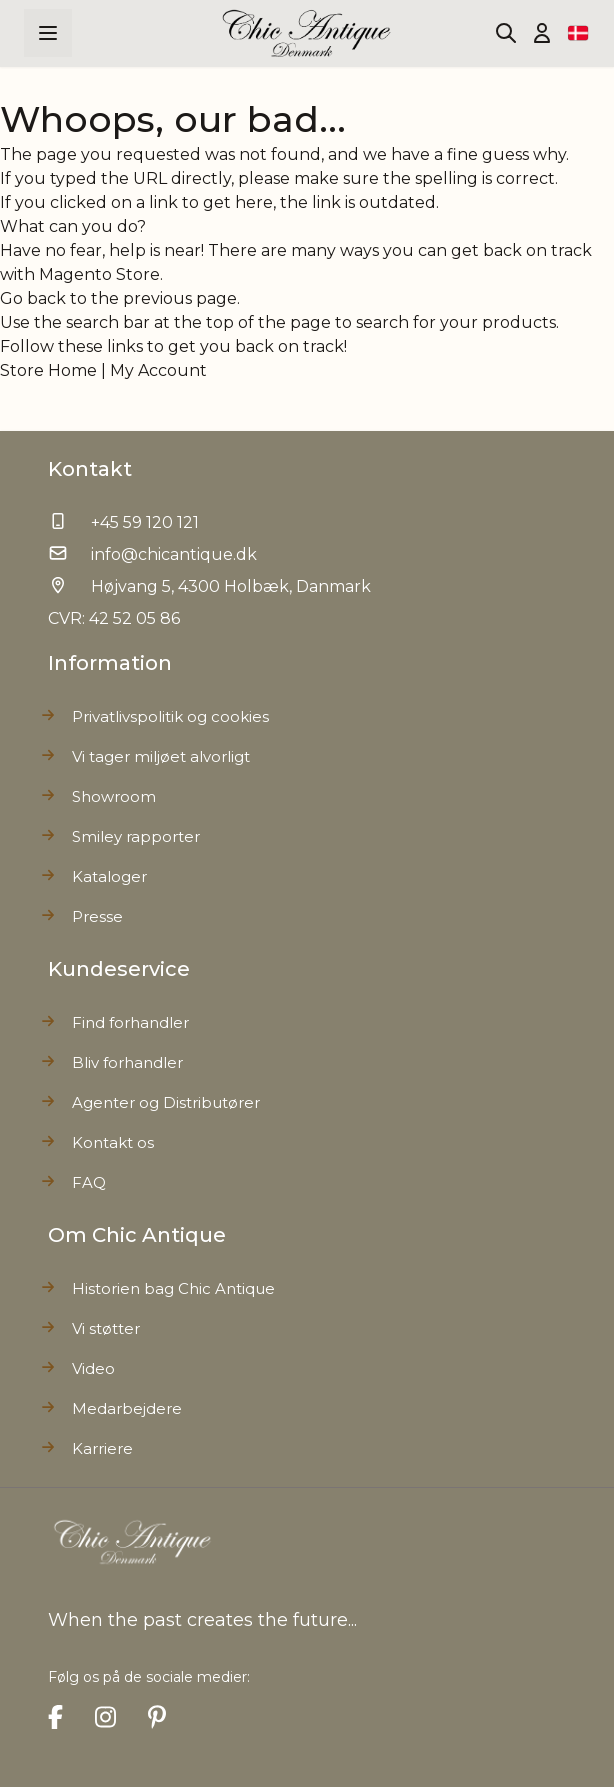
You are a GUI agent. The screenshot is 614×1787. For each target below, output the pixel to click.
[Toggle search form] (506, 33)
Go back (33, 298)
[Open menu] (48, 33)
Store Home (48, 370)
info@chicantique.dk (174, 554)
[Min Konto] (542, 33)
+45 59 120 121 (145, 522)
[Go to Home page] (307, 33)
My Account (158, 370)
